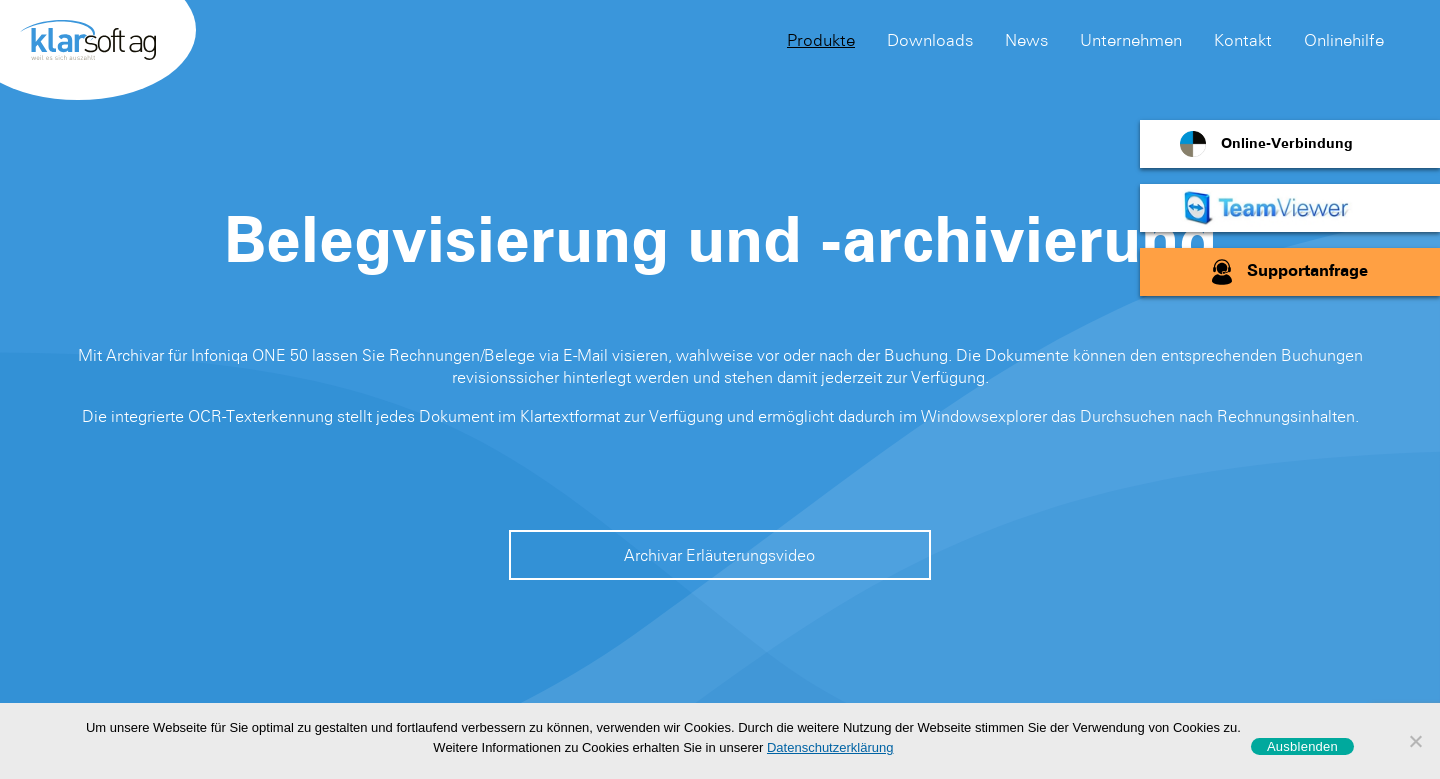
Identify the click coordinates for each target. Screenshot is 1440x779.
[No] (1415, 741)
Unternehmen (1131, 39)
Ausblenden (1302, 746)
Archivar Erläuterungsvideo (719, 555)
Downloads (930, 39)
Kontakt (1243, 39)
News (1026, 39)
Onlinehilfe (1344, 39)
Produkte (821, 39)
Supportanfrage (1307, 271)
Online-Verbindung (1287, 144)
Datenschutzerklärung (830, 747)
